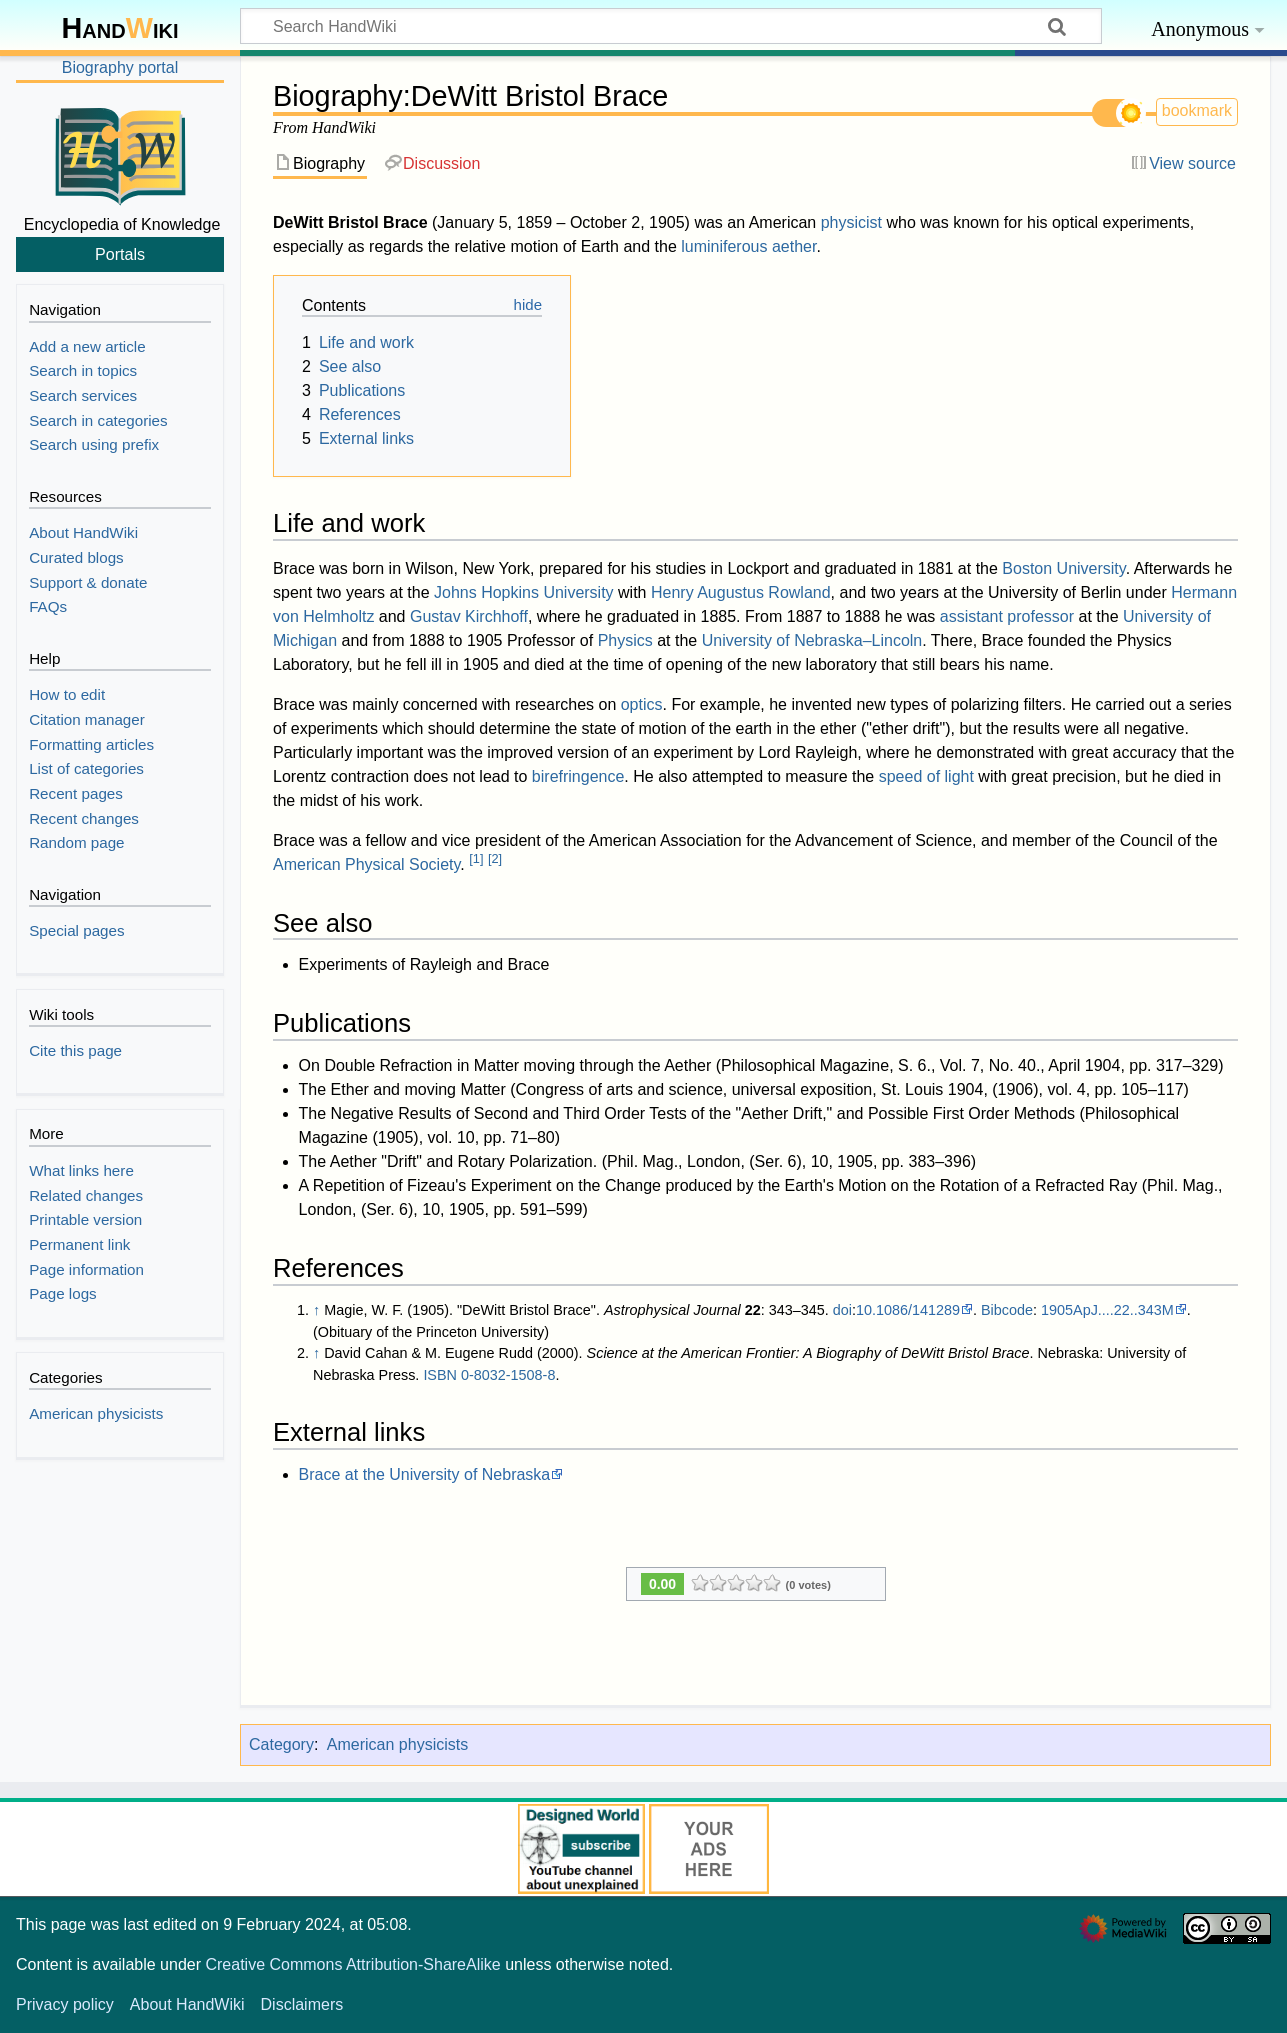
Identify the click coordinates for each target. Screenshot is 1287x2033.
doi (842, 1310)
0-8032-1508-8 (508, 1375)
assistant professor (1007, 616)
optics (642, 704)
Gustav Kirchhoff (469, 616)
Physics (625, 640)
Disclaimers (302, 2004)
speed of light (926, 776)
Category (281, 1744)
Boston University (1063, 568)
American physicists (397, 1744)
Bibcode (1007, 1310)
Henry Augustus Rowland (741, 592)
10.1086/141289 (908, 1310)
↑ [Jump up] (316, 1310)
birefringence (578, 776)
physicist (851, 222)
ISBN (440, 1375)
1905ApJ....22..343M (1107, 1310)
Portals (120, 254)
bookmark (1197, 110)
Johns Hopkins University (524, 592)
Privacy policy (65, 2004)
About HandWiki (187, 2004)
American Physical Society (366, 864)
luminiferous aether (748, 246)
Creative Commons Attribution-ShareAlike (352, 1964)
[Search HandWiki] (671, 26)
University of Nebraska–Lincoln (812, 640)
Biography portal (120, 67)
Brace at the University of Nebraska (425, 1474)
